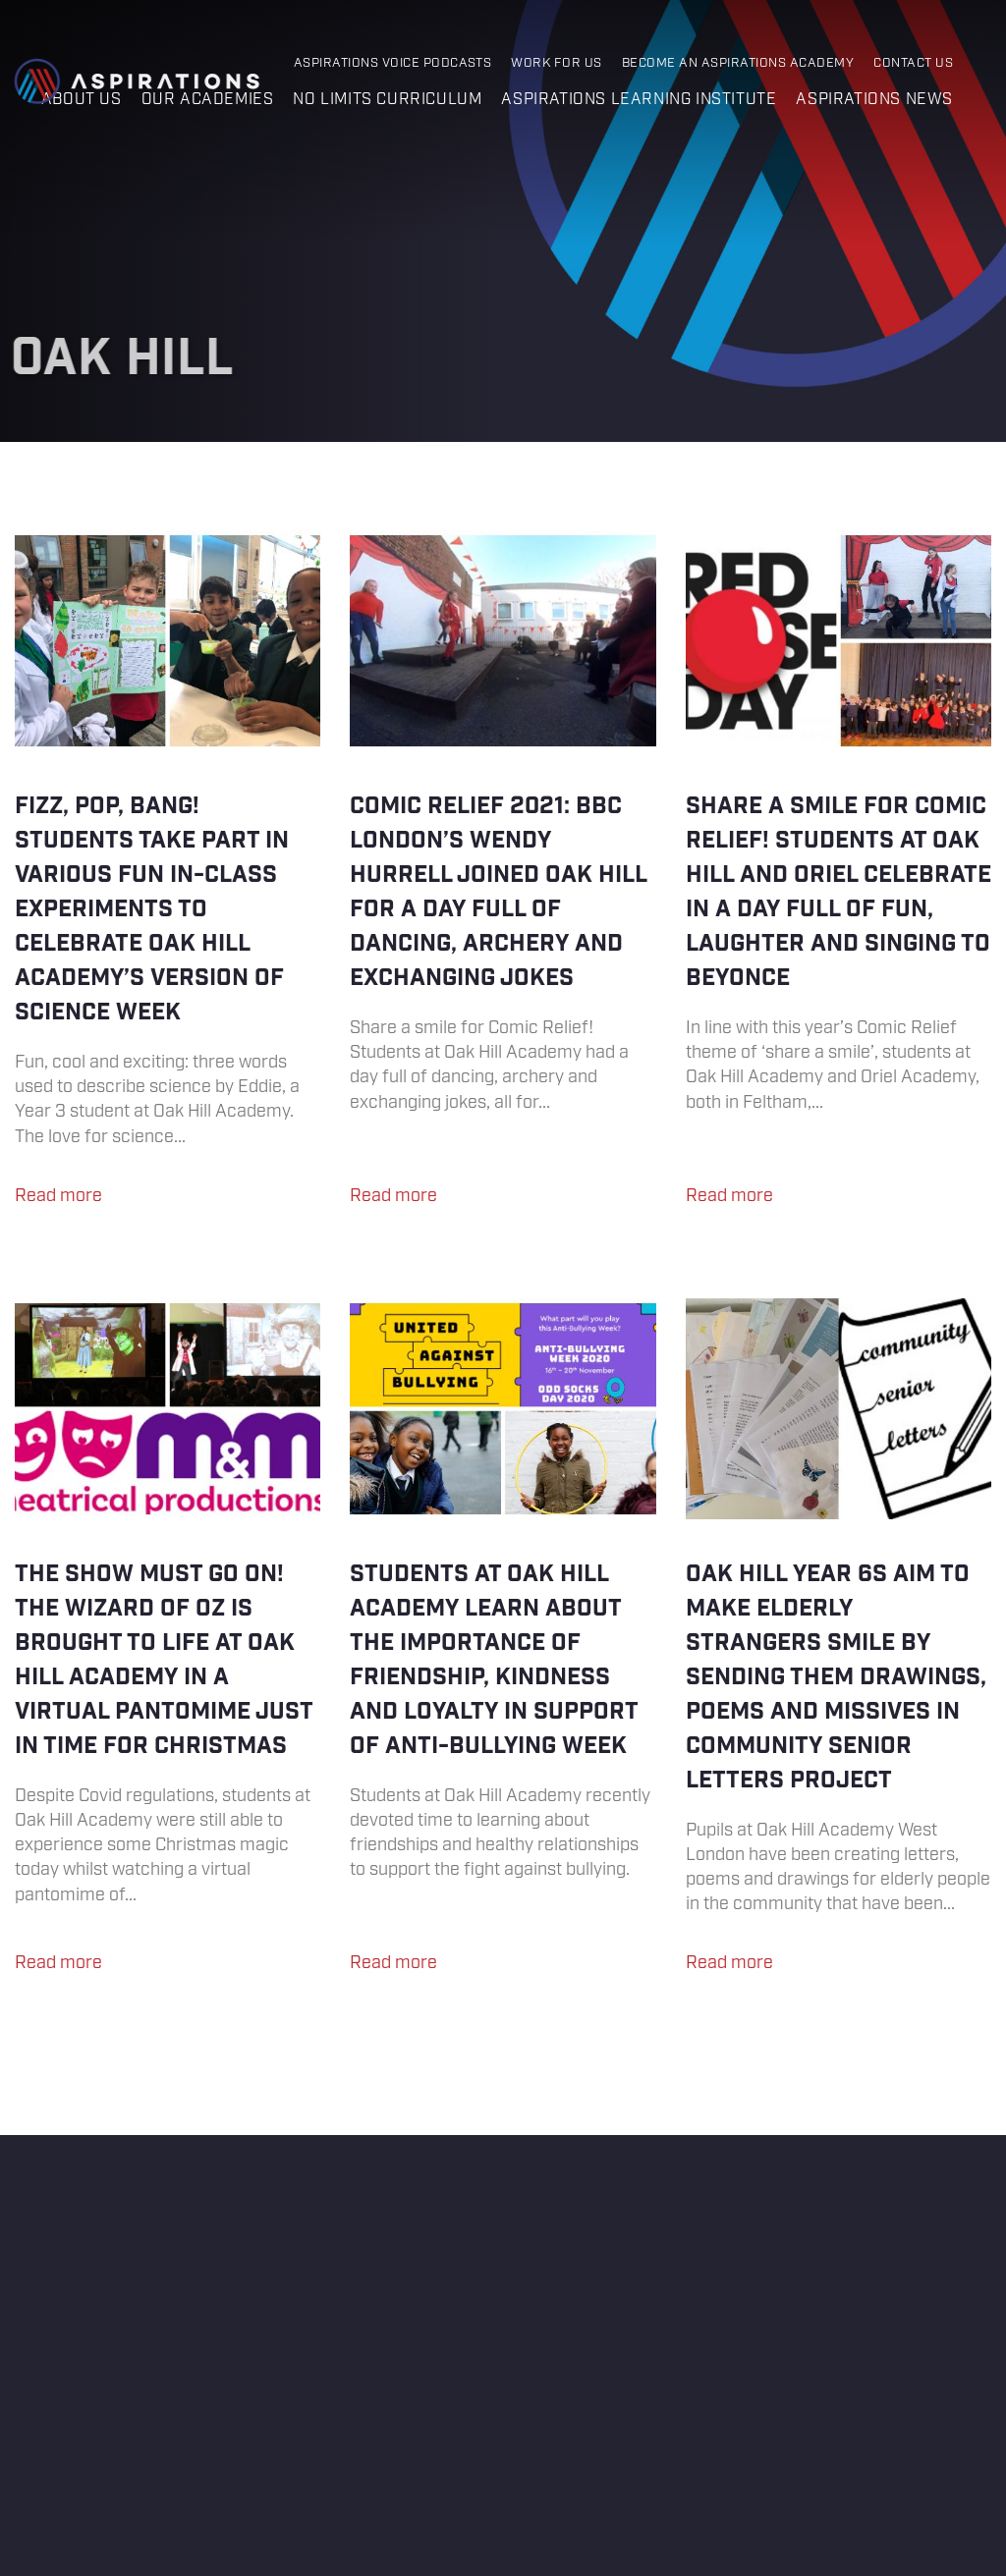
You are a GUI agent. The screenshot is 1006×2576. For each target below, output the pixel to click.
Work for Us (556, 63)
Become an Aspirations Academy (738, 63)
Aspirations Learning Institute (638, 99)
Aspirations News (874, 99)
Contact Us (913, 63)
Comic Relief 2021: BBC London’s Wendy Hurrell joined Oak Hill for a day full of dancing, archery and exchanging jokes (502, 877)
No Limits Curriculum (387, 99)
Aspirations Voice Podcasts (393, 63)
